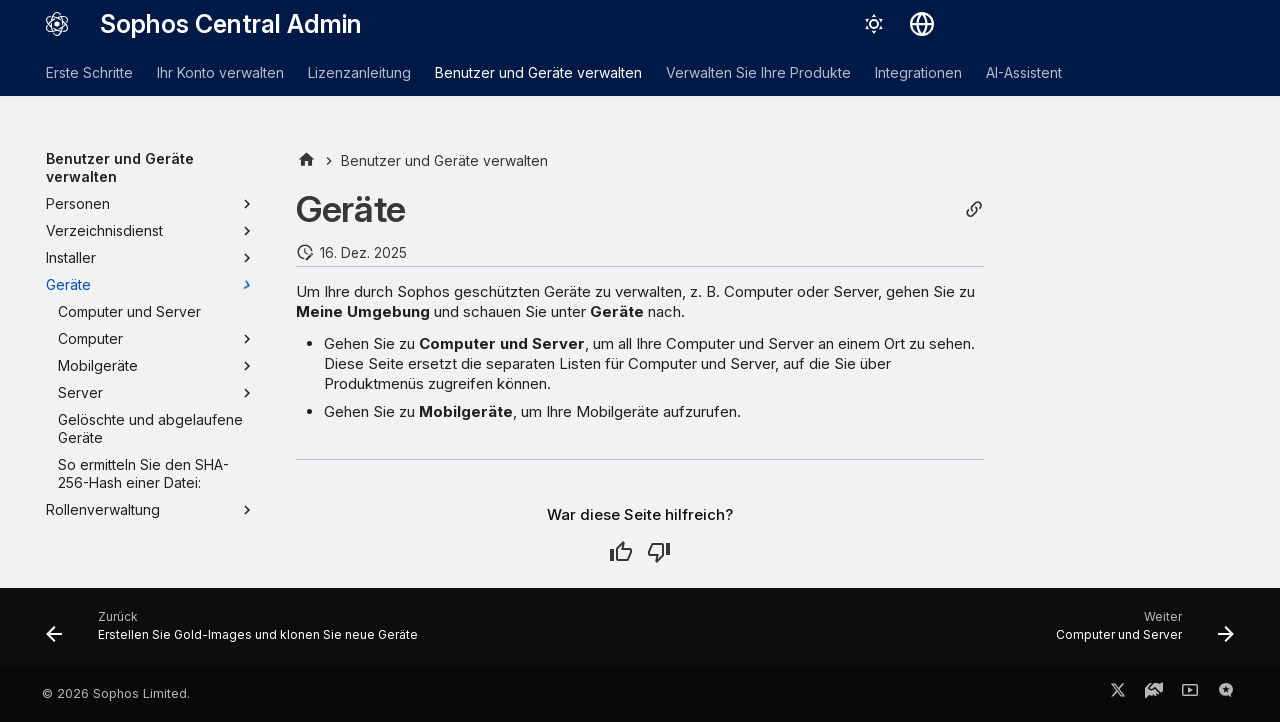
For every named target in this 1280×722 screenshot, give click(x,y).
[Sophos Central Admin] (57, 24)
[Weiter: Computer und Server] (1140, 633)
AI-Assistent (1024, 72)
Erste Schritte (89, 72)
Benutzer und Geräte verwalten (538, 72)
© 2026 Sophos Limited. (116, 693)
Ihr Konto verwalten (220, 72)
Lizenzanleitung (359, 72)
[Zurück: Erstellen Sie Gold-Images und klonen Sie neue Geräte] (237, 633)
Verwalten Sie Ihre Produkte (758, 72)
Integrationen (918, 72)
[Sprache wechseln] (922, 24)
